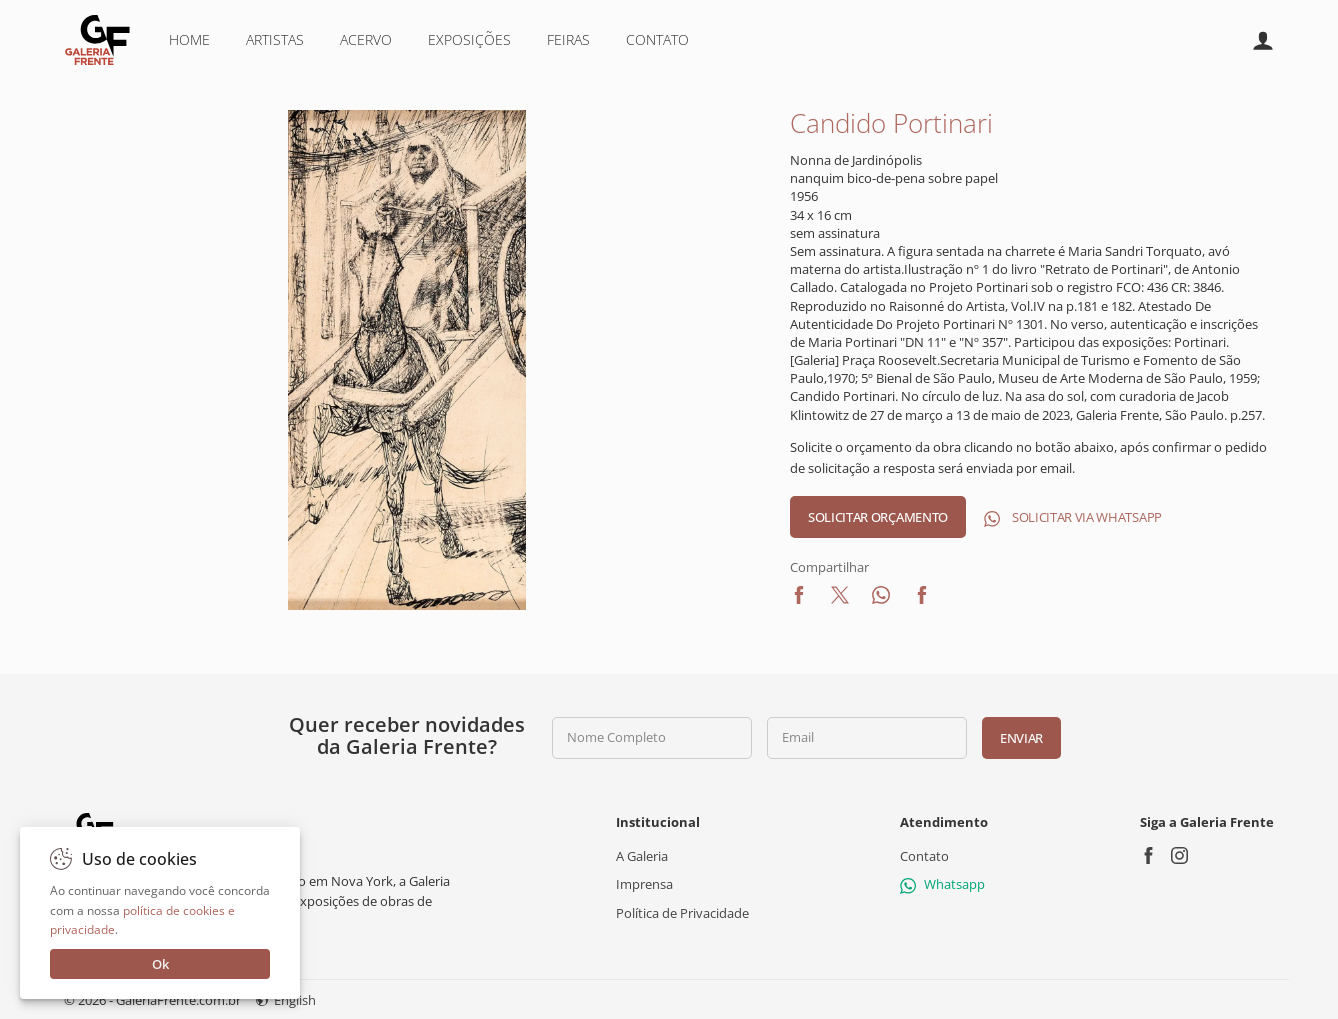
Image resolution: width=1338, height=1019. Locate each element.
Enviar (1021, 738)
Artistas (275, 39)
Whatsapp (942, 884)
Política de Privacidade (682, 912)
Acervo (366, 39)
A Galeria (642, 856)
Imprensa (644, 884)
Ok (160, 964)
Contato (657, 39)
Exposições (469, 39)
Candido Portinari (891, 123)
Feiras (568, 39)
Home (189, 39)
